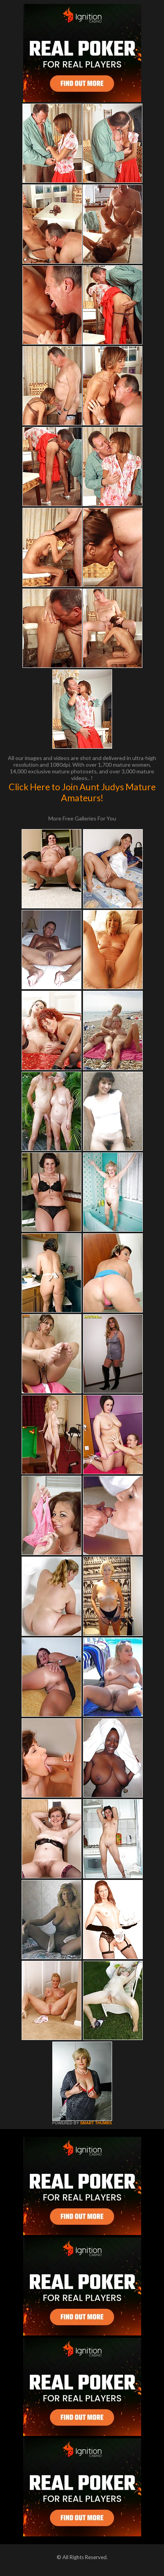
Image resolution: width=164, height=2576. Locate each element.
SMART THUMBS (96, 2123)
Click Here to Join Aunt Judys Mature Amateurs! (82, 792)
